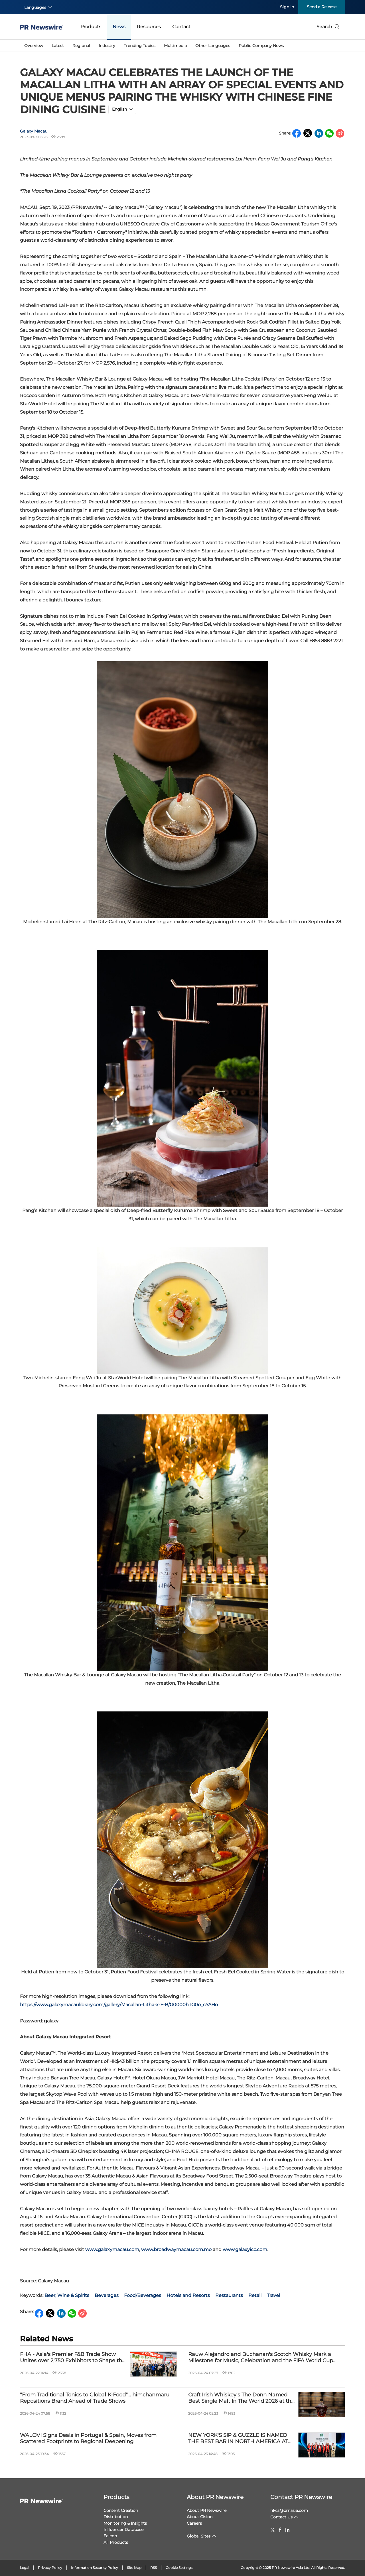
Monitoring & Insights (125, 2523)
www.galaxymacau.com (112, 2249)
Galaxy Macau (33, 131)
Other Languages (212, 45)
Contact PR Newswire (301, 2497)
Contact (181, 26)
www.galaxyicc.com (245, 2249)
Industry (107, 45)
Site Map (134, 2567)
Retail (254, 2295)
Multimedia (175, 45)
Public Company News (261, 45)
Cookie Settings (179, 2567)
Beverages (107, 2295)
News (119, 26)
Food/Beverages (142, 2295)
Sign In (287, 6)
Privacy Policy (50, 2567)
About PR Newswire (215, 2497)
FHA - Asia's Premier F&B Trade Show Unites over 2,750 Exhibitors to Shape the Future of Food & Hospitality (72, 2357)
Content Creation (121, 2510)
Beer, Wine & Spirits (66, 2295)
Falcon (110, 2535)
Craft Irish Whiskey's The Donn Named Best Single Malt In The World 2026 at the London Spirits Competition (241, 2398)
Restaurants (229, 2295)
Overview (33, 45)
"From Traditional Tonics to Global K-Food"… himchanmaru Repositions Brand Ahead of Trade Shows (94, 2398)
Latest (58, 45)
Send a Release (321, 6)
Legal (24, 2567)
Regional (81, 45)
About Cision (199, 2516)
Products (90, 26)
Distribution (116, 2516)
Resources (149, 26)
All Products (116, 2542)
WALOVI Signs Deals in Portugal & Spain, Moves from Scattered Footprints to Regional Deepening (88, 2438)
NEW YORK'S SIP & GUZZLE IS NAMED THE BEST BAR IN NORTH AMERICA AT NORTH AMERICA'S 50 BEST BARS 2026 (239, 2438)
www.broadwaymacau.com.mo (176, 2249)
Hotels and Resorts (188, 2295)
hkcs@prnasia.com (289, 2510)
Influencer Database (123, 2529)
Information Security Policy (94, 2567)
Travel (273, 2295)
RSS (153, 2567)
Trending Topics (139, 45)
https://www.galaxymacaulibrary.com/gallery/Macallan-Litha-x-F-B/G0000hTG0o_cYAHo (119, 2004)
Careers (194, 2523)
